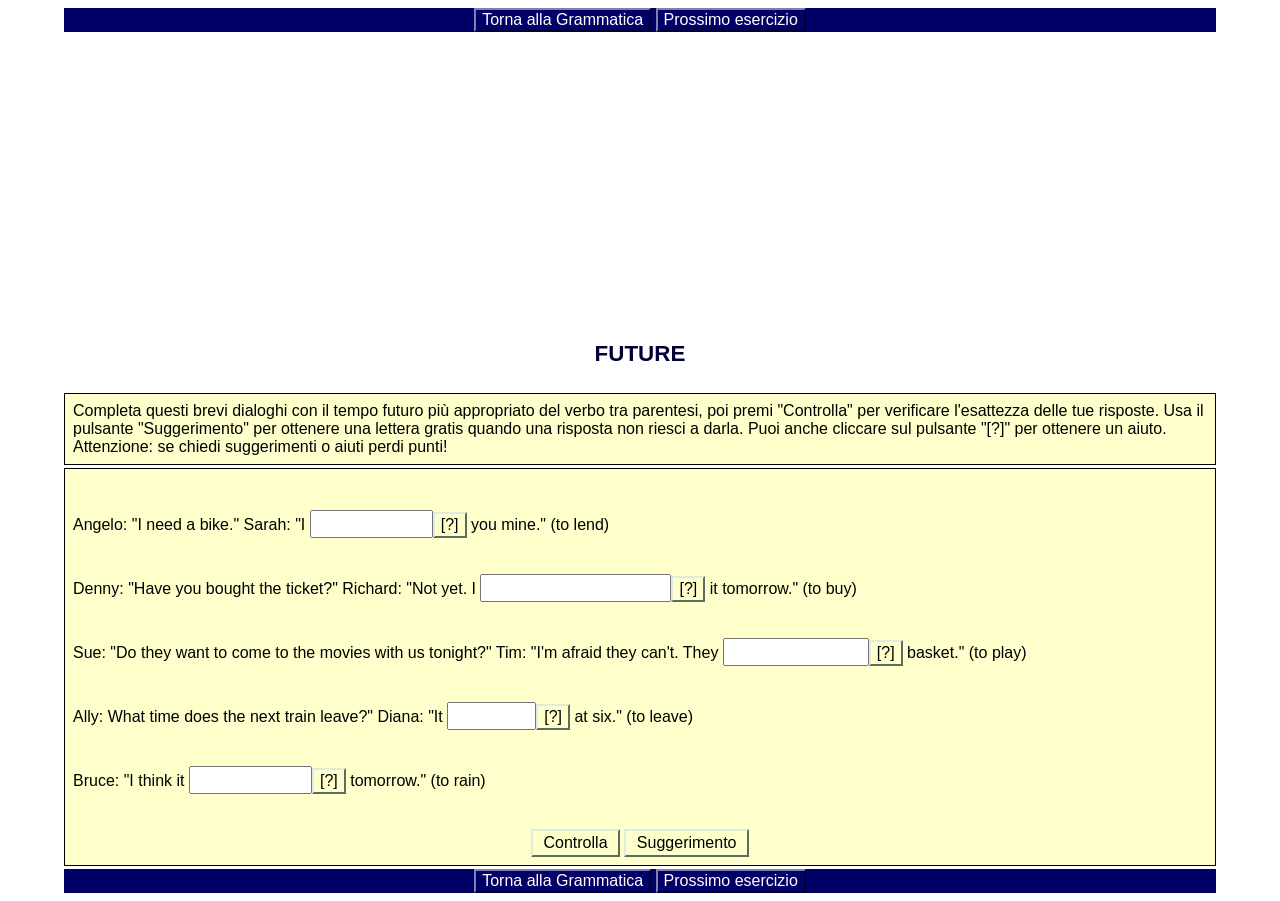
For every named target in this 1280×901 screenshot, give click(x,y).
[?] (450, 524)
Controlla (575, 842)
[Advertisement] (640, 174)
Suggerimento (686, 842)
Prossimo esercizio (731, 19)
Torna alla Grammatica (562, 19)
